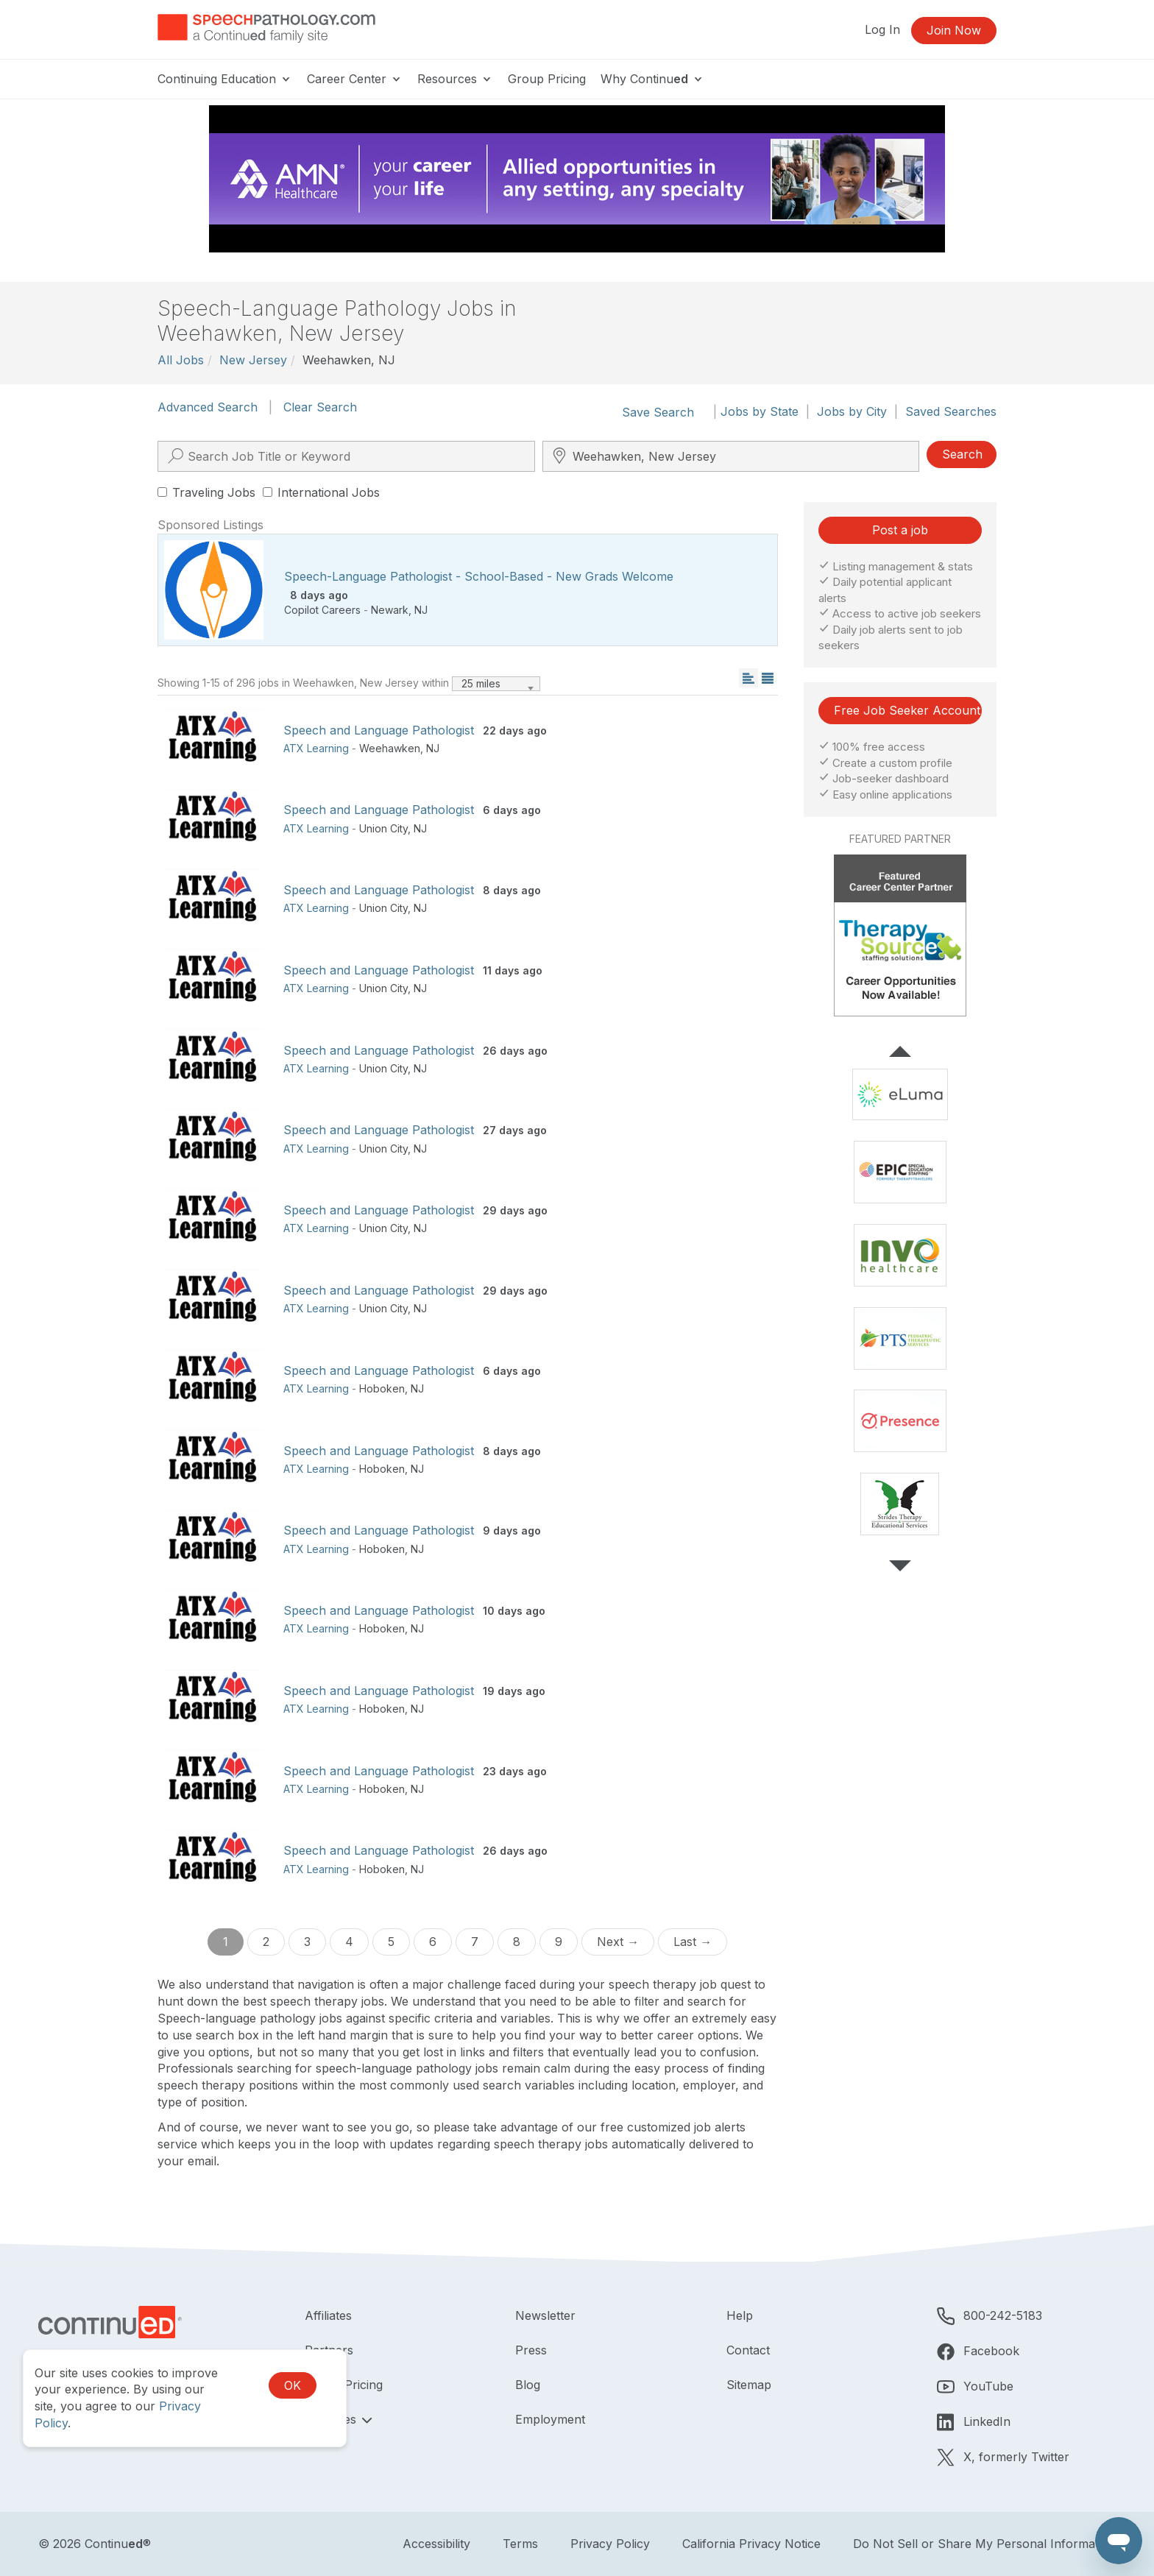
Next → (618, 1941)
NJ (421, 610)
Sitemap (748, 2384)
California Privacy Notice (751, 2543)
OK (292, 2385)
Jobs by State (760, 411)
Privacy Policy (610, 2543)
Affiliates (328, 2315)
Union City (383, 828)
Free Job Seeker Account (907, 710)
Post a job (900, 530)
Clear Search (320, 407)
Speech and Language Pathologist (378, 730)
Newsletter (545, 2315)
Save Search (658, 412)
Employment (550, 2419)
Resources (455, 78)
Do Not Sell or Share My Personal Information (984, 2543)
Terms (520, 2543)
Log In (882, 29)
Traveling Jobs (206, 492)
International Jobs (321, 492)
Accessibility (436, 2543)
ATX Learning (316, 748)
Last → (692, 1941)
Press (531, 2350)
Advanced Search (207, 407)
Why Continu (652, 78)
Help (739, 2315)
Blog (527, 2384)
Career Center (355, 78)
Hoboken (382, 1388)
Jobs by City (852, 411)
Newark (389, 610)
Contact (748, 2350)
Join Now (954, 30)
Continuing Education (224, 78)
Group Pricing (547, 78)
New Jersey (253, 360)
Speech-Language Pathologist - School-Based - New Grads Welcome (478, 576)
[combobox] (496, 683)
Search (962, 454)
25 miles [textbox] (480, 683)
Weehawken (389, 748)
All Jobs (180, 360)
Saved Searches (951, 411)
